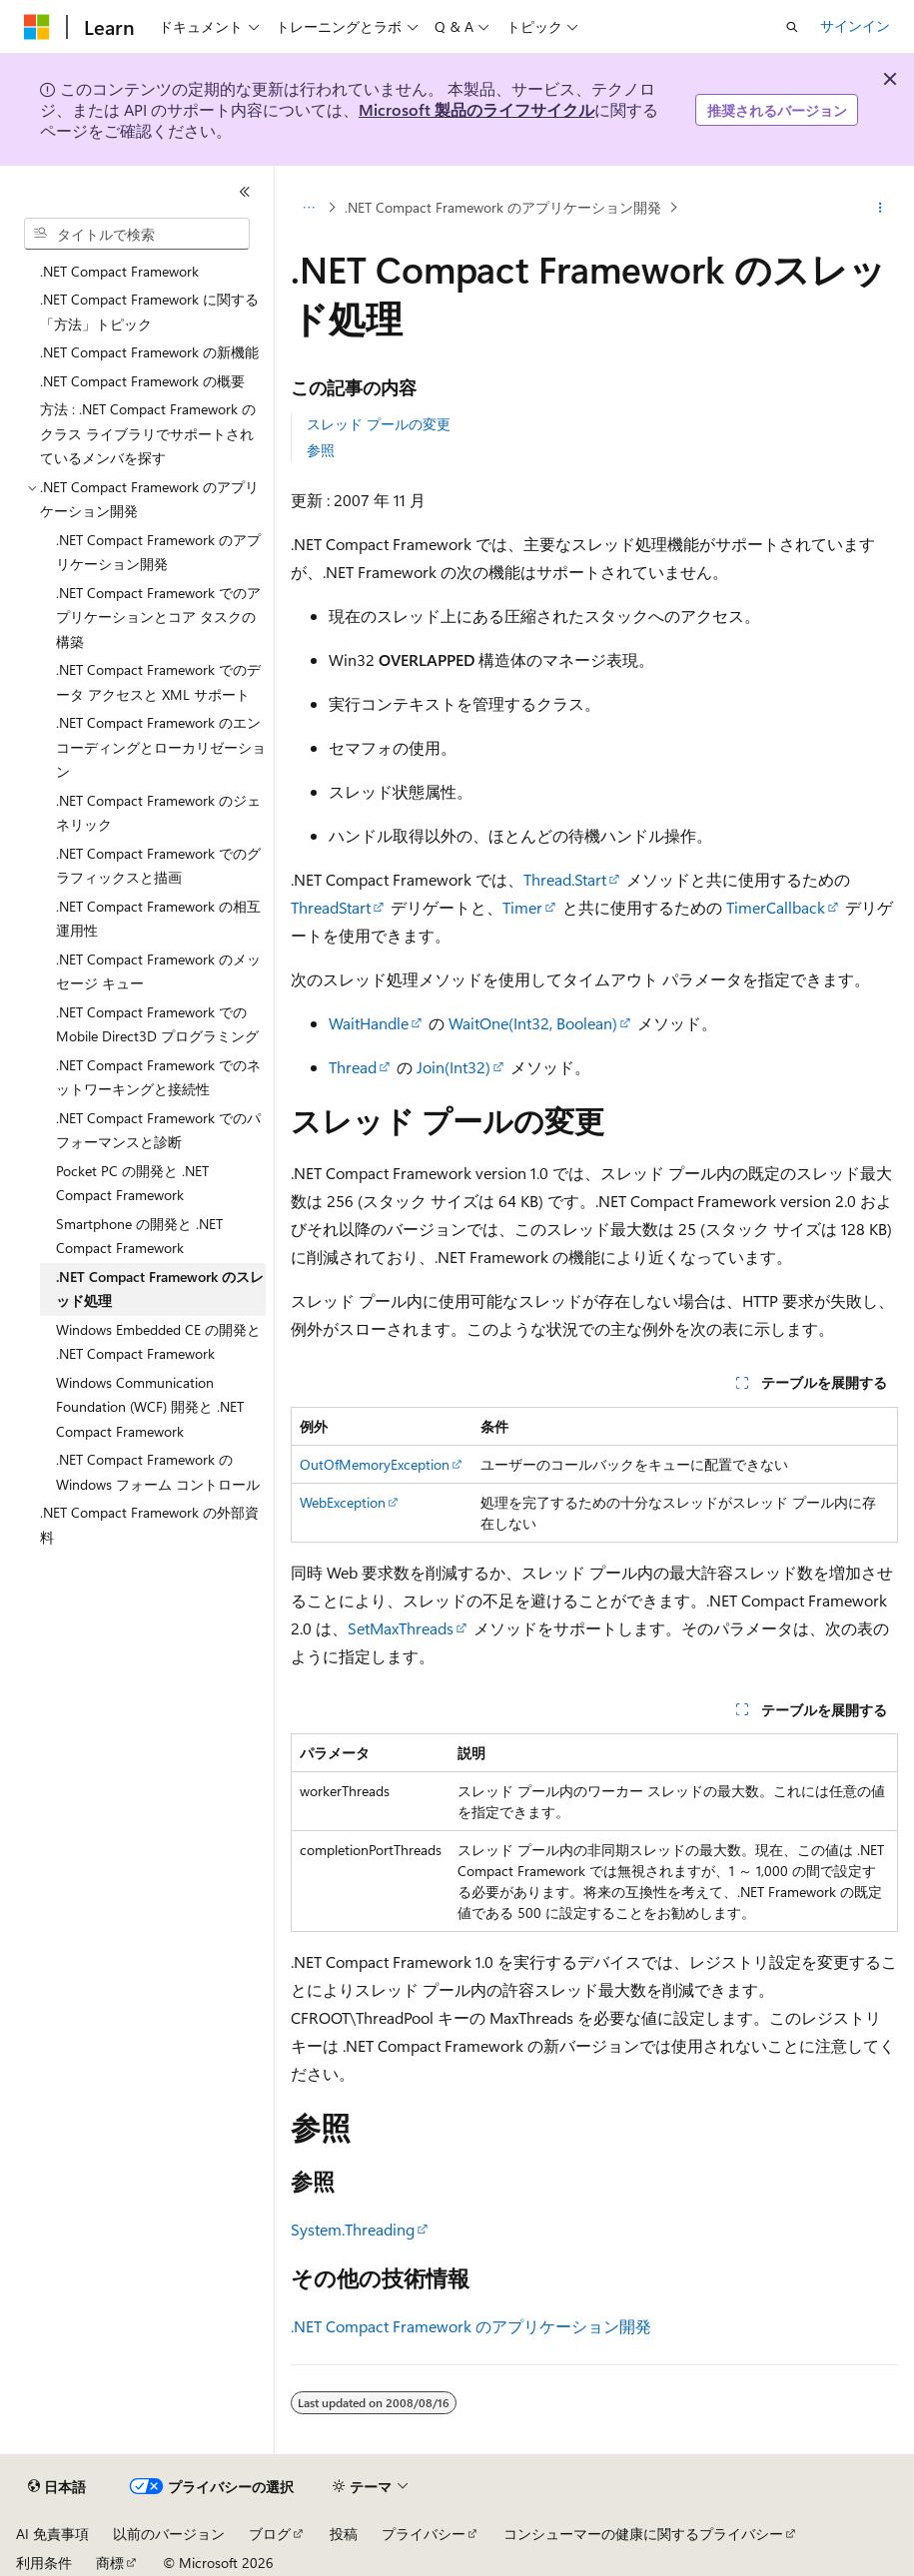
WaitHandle (369, 1022)
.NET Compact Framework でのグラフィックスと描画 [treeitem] (158, 866)
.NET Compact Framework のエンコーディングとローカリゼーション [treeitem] (161, 747)
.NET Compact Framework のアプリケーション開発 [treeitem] (158, 552)
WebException (343, 1502)
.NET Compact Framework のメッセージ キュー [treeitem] (158, 971)
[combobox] (137, 234)
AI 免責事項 (52, 2533)
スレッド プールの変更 (379, 423)
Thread (353, 1066)
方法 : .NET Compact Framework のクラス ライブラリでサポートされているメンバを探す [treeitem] (148, 433)
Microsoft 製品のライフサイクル (476, 109)
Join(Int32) (453, 1066)
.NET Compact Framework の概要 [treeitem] (142, 380)
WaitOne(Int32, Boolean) (533, 1022)
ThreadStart (331, 907)
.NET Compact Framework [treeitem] (119, 271)
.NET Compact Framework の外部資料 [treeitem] (149, 1525)
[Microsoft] (37, 27)
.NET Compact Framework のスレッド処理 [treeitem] (160, 1289)
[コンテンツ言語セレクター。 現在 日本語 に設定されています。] (57, 2487)
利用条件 (44, 2562)
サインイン (855, 25)
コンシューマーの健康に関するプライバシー (643, 2533)
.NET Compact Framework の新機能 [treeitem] (149, 351)
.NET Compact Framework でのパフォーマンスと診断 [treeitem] (158, 1130)
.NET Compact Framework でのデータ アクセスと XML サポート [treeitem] (158, 682)
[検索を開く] (792, 27)
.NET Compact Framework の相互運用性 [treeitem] (158, 919)
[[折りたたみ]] (245, 192)
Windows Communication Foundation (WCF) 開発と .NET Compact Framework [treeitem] (150, 1407)
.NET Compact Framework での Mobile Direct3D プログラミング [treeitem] (157, 1024)
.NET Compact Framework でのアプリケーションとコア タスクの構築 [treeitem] (158, 617)
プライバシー (423, 2533)
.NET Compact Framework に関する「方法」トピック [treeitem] (149, 311)
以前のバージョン (169, 2533)
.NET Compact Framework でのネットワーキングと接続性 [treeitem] (158, 1077)
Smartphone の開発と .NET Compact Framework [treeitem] (139, 1236)
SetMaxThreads (401, 1627)
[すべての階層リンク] (308, 208)
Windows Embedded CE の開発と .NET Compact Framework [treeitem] (158, 1342)
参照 (321, 449)
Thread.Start (564, 879)
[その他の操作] (880, 208)
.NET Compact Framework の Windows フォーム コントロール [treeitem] (158, 1472)
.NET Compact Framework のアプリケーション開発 (503, 207)
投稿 (344, 2533)
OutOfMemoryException (375, 1464)
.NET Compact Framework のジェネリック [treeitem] (158, 813)
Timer (522, 907)
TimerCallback (775, 907)
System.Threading (353, 2229)
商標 (110, 2562)
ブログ (270, 2533)
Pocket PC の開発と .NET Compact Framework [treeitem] (132, 1183)
